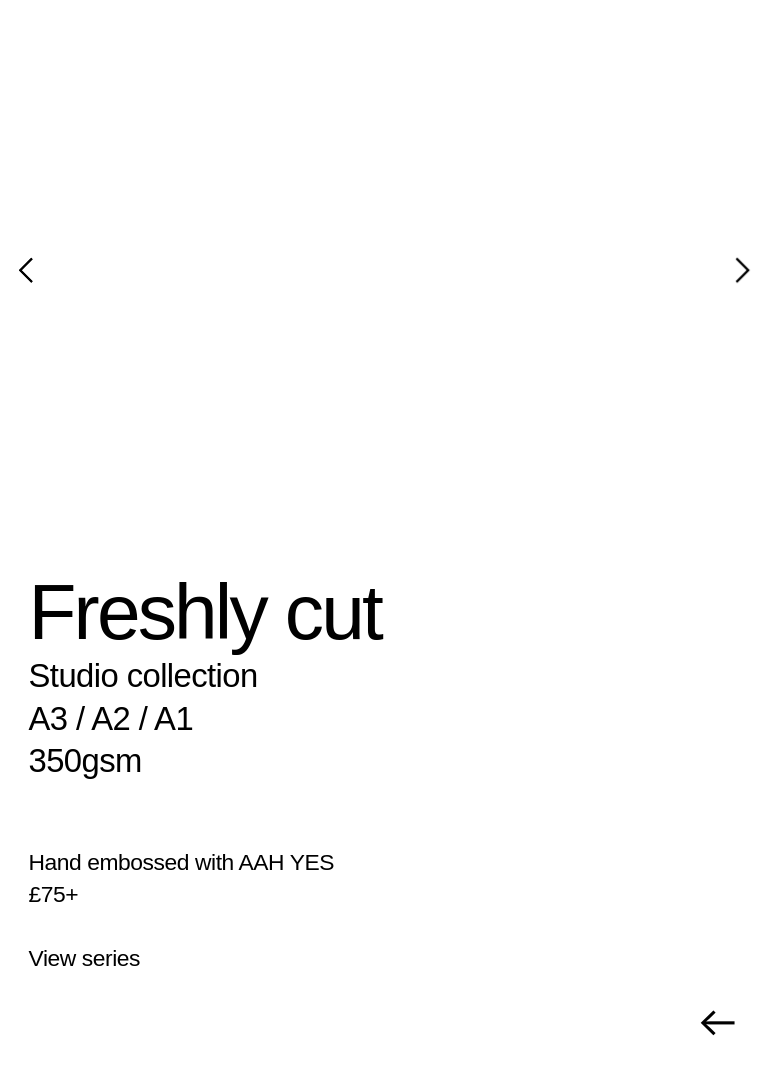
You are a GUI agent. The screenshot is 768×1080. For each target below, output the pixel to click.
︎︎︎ (717, 1023)
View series (85, 958)
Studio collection (143, 675)
